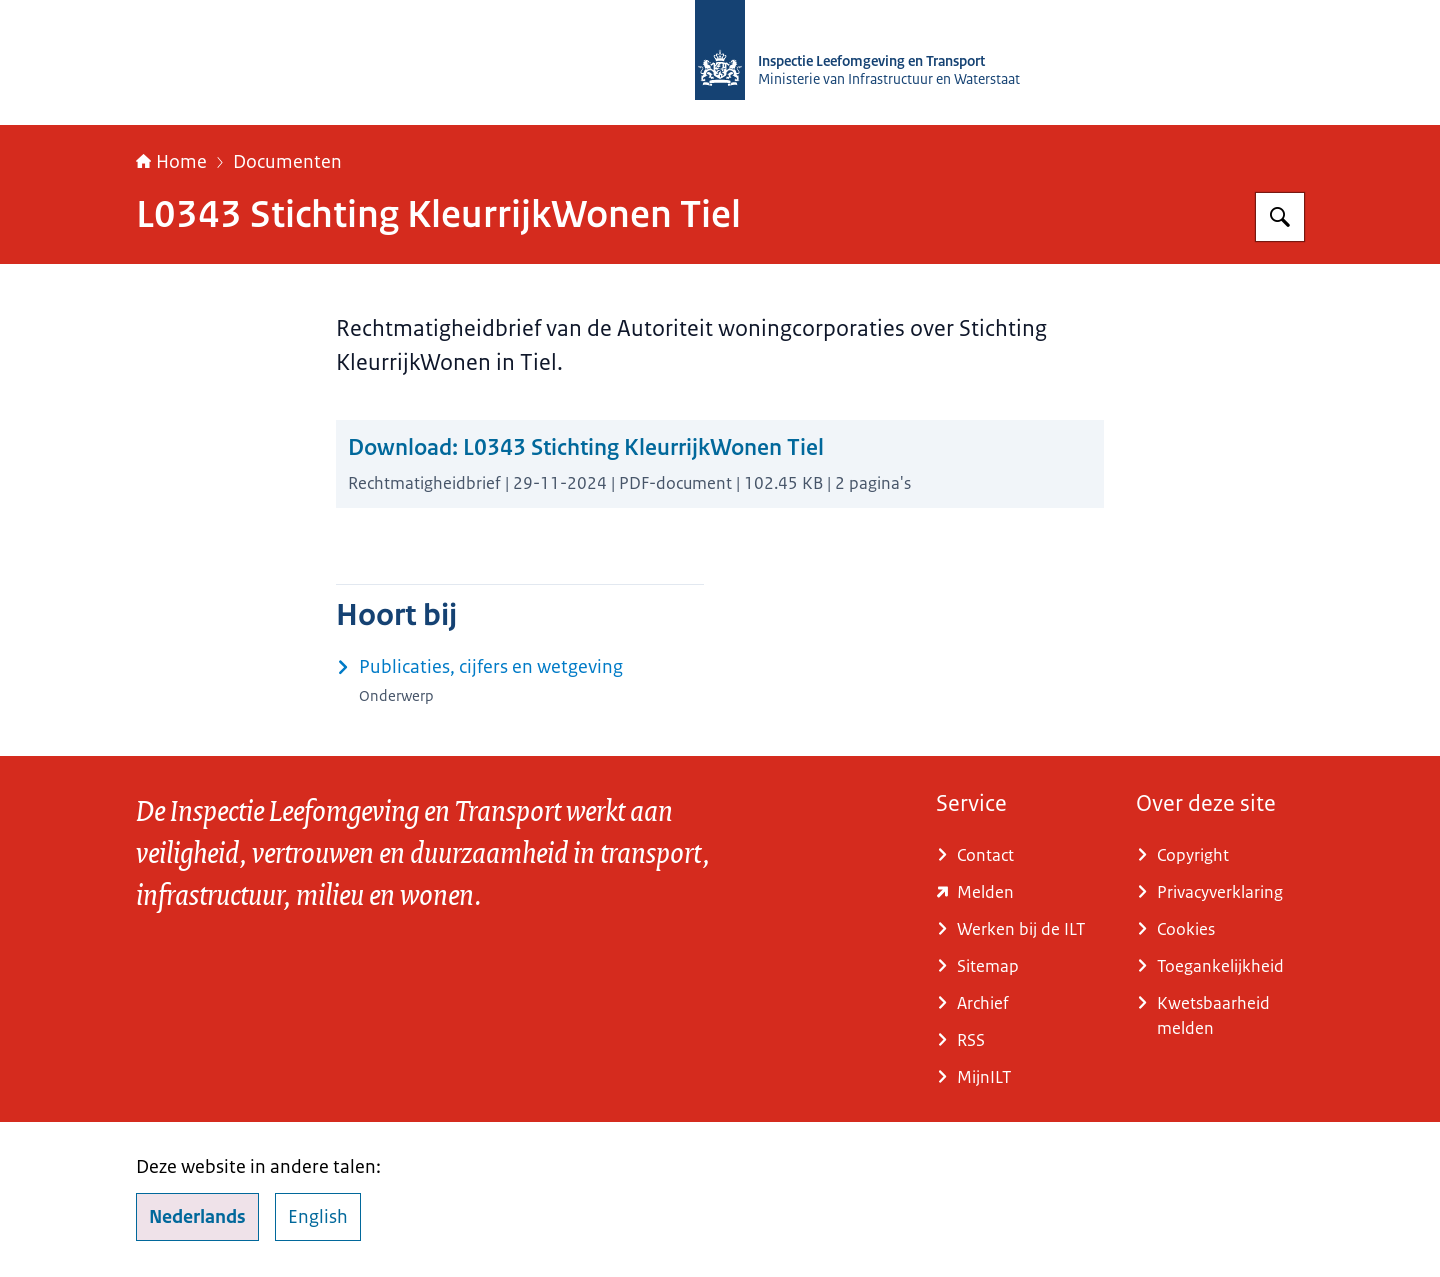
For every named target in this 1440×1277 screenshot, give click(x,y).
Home (171, 162)
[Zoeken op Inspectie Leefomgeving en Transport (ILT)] (1280, 217)
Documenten (287, 162)
